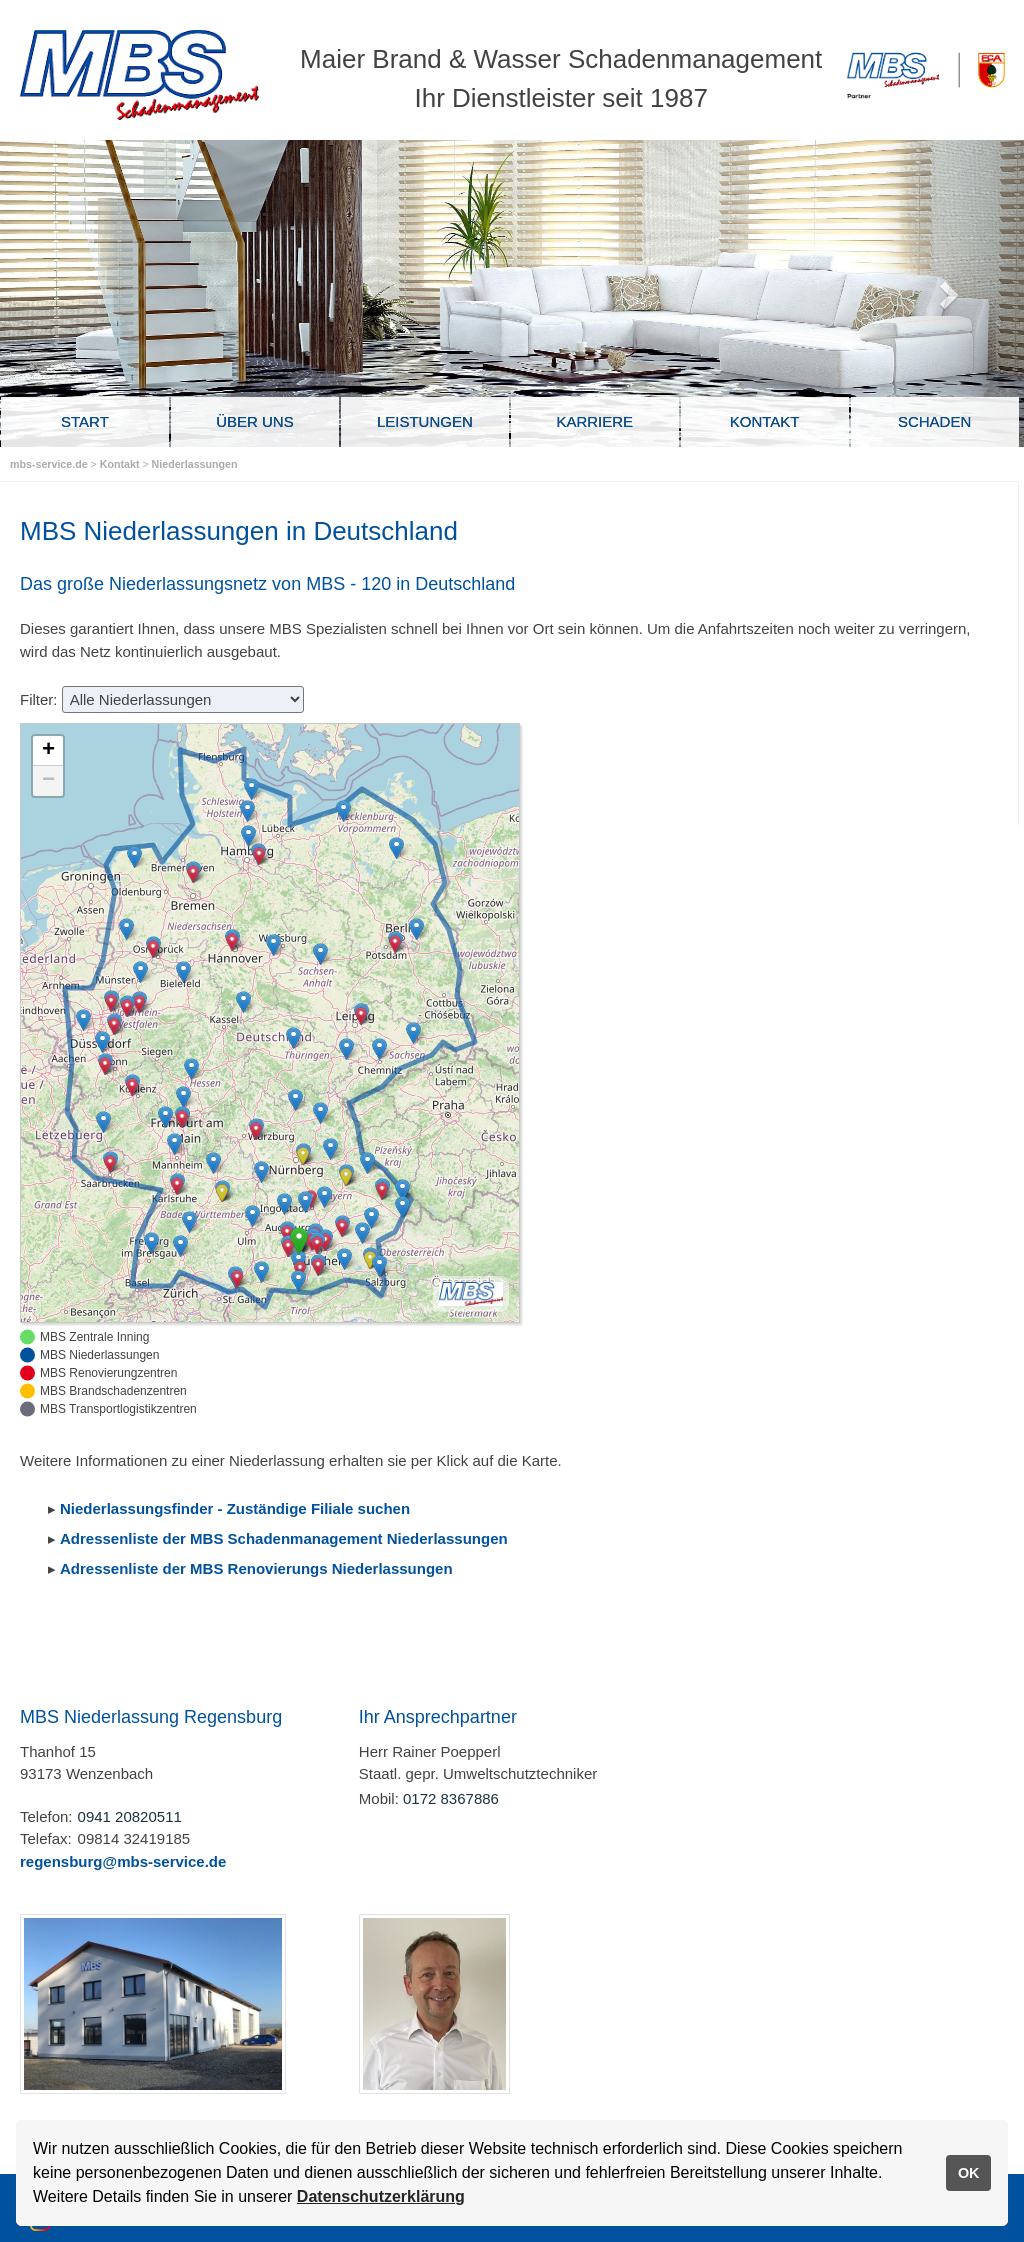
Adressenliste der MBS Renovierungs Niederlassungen (256, 1568)
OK (969, 2173)
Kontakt (121, 464)
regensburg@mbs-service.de (123, 1861)
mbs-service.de (49, 464)
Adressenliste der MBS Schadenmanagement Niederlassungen (284, 1538)
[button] (330, 1149)
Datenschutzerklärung (381, 2196)
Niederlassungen (195, 464)
